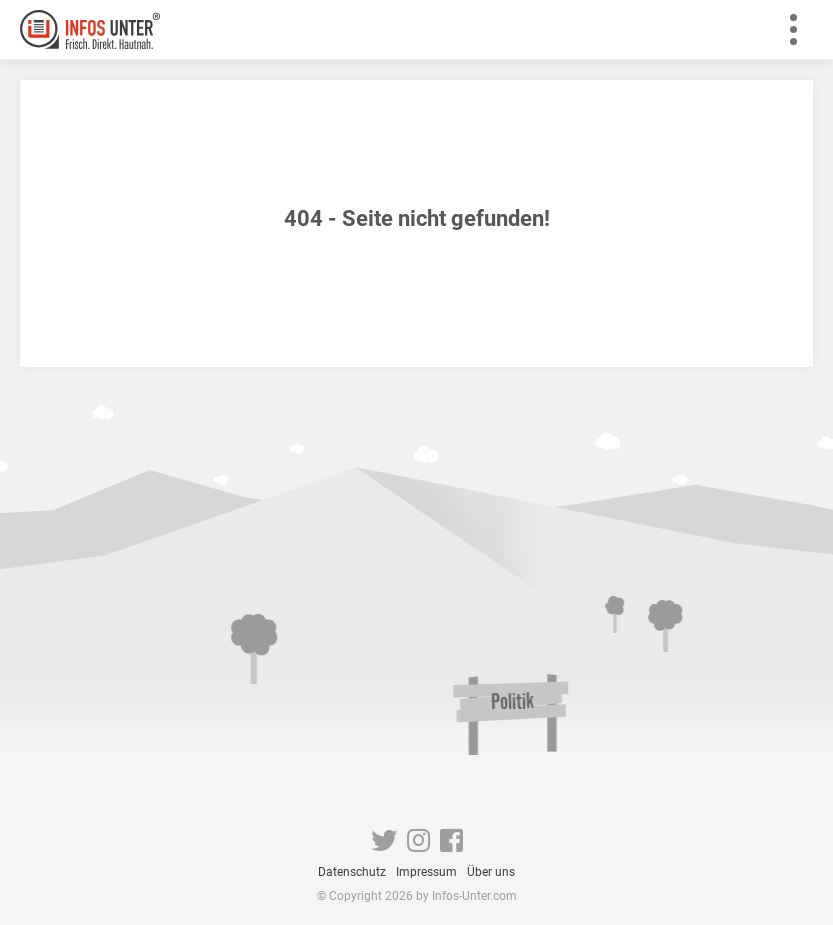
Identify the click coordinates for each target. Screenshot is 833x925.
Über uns (491, 872)
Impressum (426, 872)
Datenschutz (352, 872)
